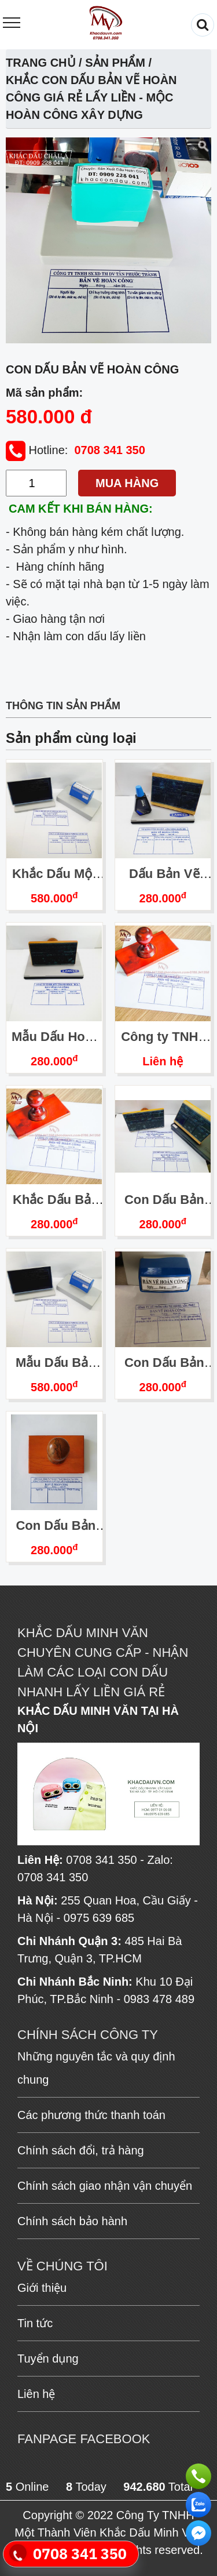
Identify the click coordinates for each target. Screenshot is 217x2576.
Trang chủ (41, 62)
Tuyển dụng (48, 2358)
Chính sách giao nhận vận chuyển (104, 2185)
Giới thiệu (42, 2287)
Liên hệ (162, 1061)
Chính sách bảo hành (72, 2221)
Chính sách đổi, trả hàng (80, 2150)
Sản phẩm (115, 62)
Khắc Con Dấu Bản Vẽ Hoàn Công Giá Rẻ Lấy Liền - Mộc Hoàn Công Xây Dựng (91, 97)
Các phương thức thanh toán (91, 2115)
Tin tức (35, 2323)
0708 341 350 (109, 450)
